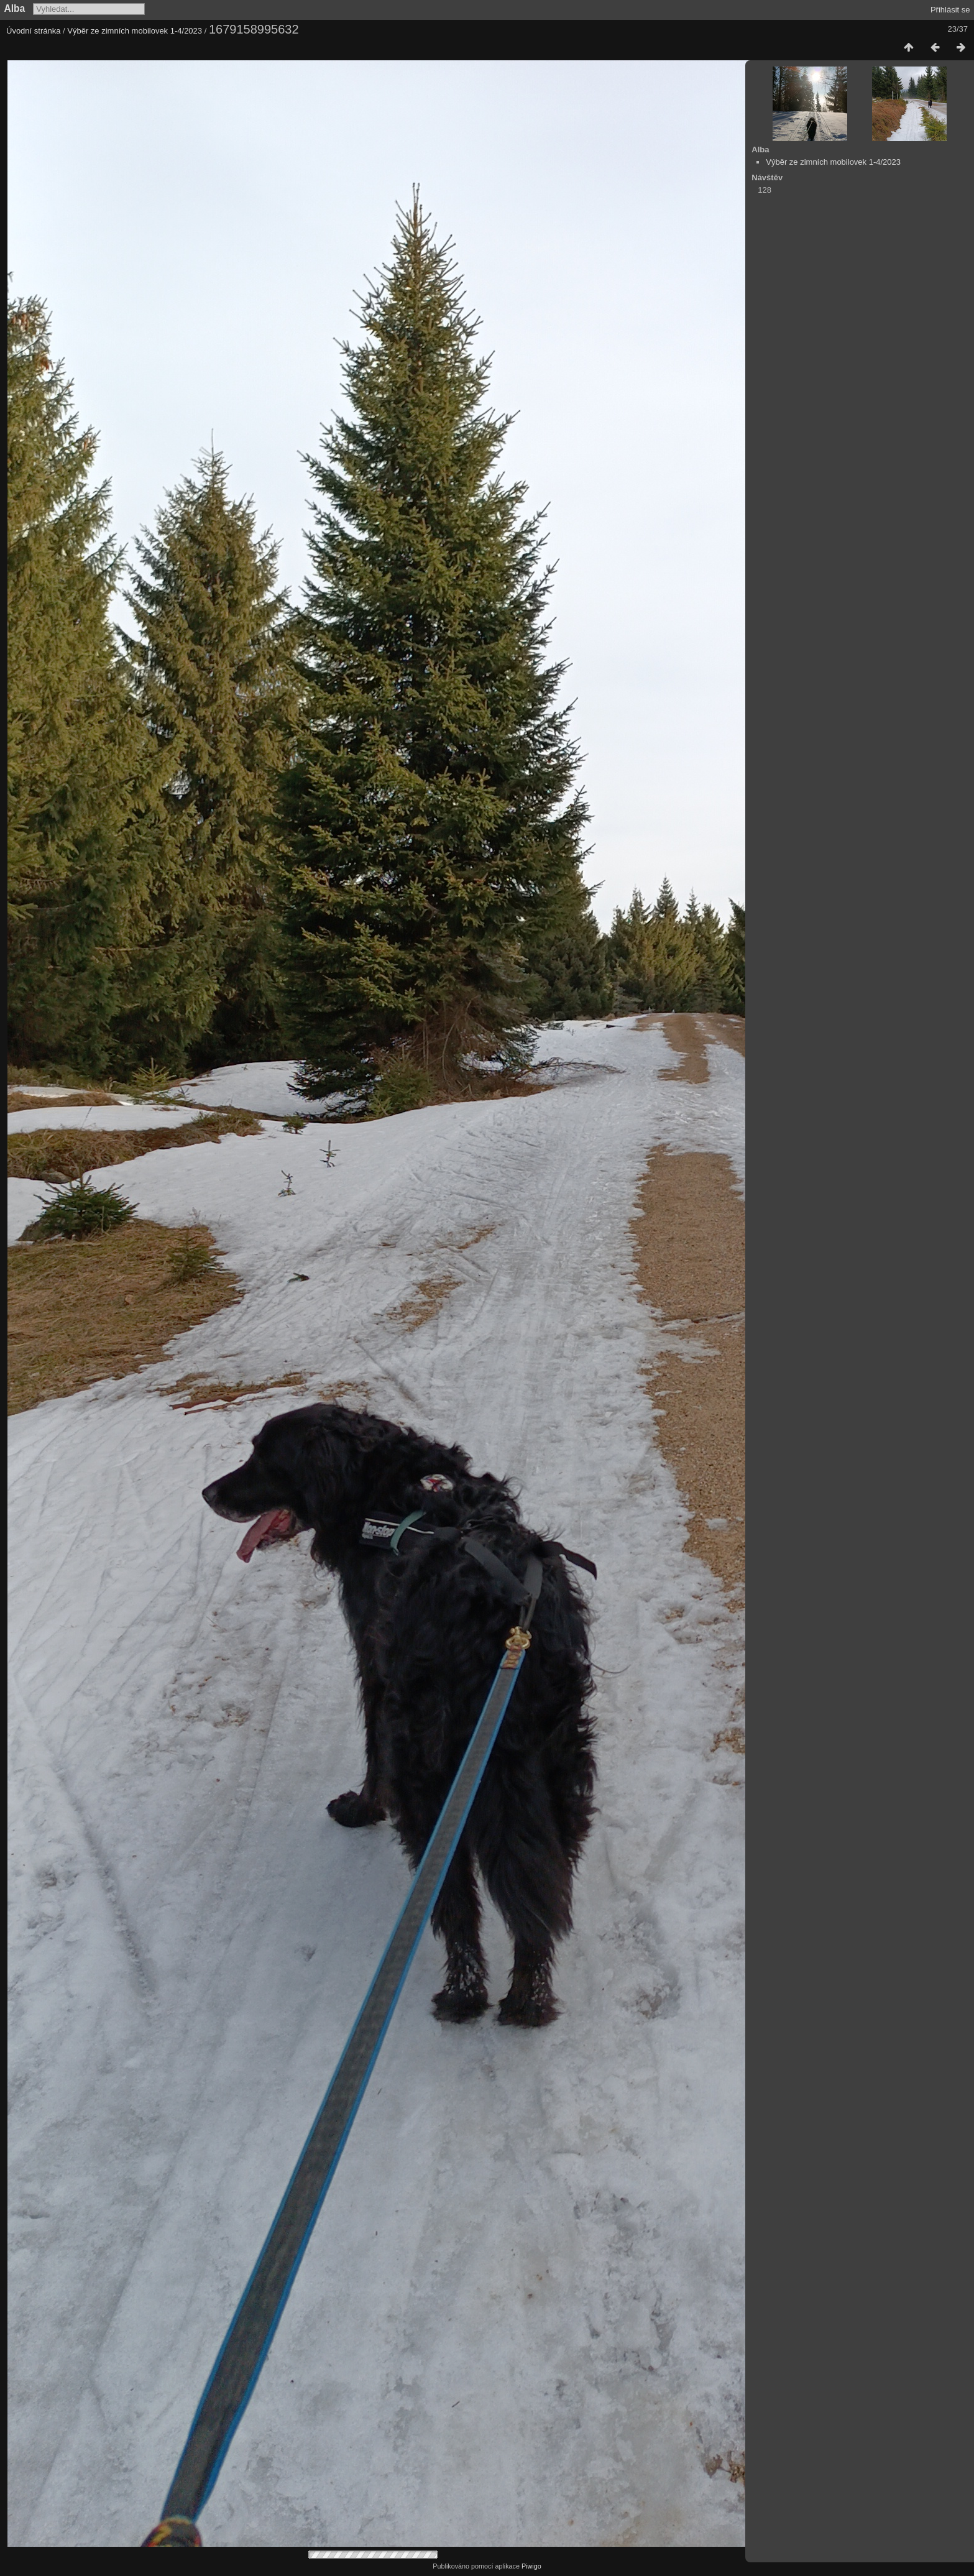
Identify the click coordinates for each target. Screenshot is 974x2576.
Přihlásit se (950, 9)
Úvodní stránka (33, 30)
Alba (14, 8)
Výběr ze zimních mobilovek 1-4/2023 (134, 30)
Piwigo (531, 2566)
